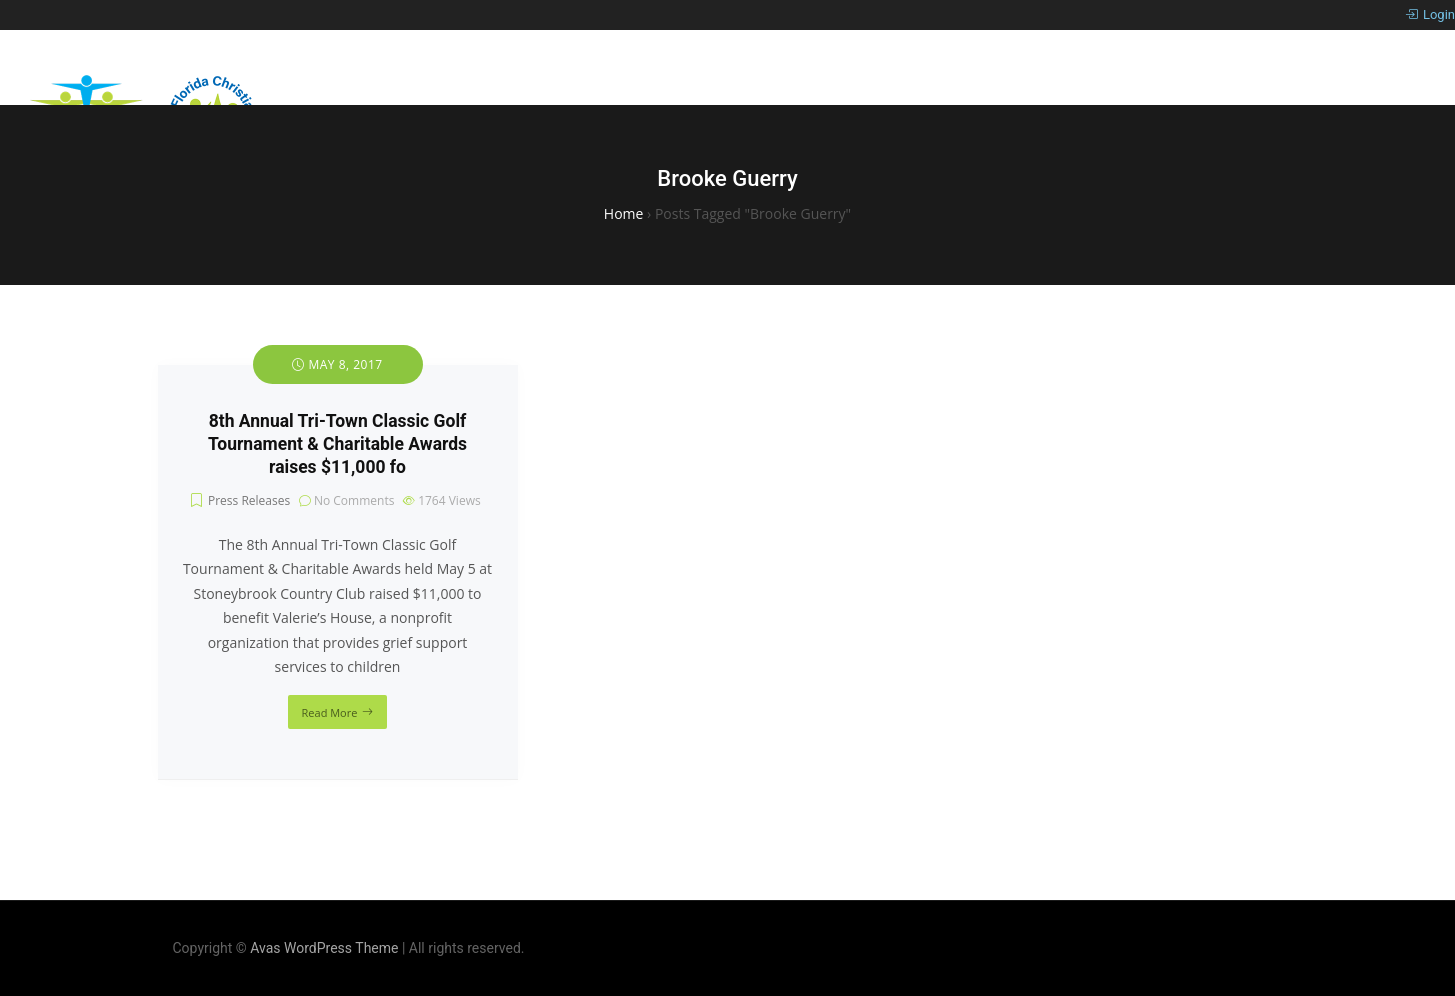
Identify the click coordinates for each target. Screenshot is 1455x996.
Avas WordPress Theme (324, 948)
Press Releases (249, 500)
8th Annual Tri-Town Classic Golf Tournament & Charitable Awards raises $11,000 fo (337, 444)
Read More (330, 712)
